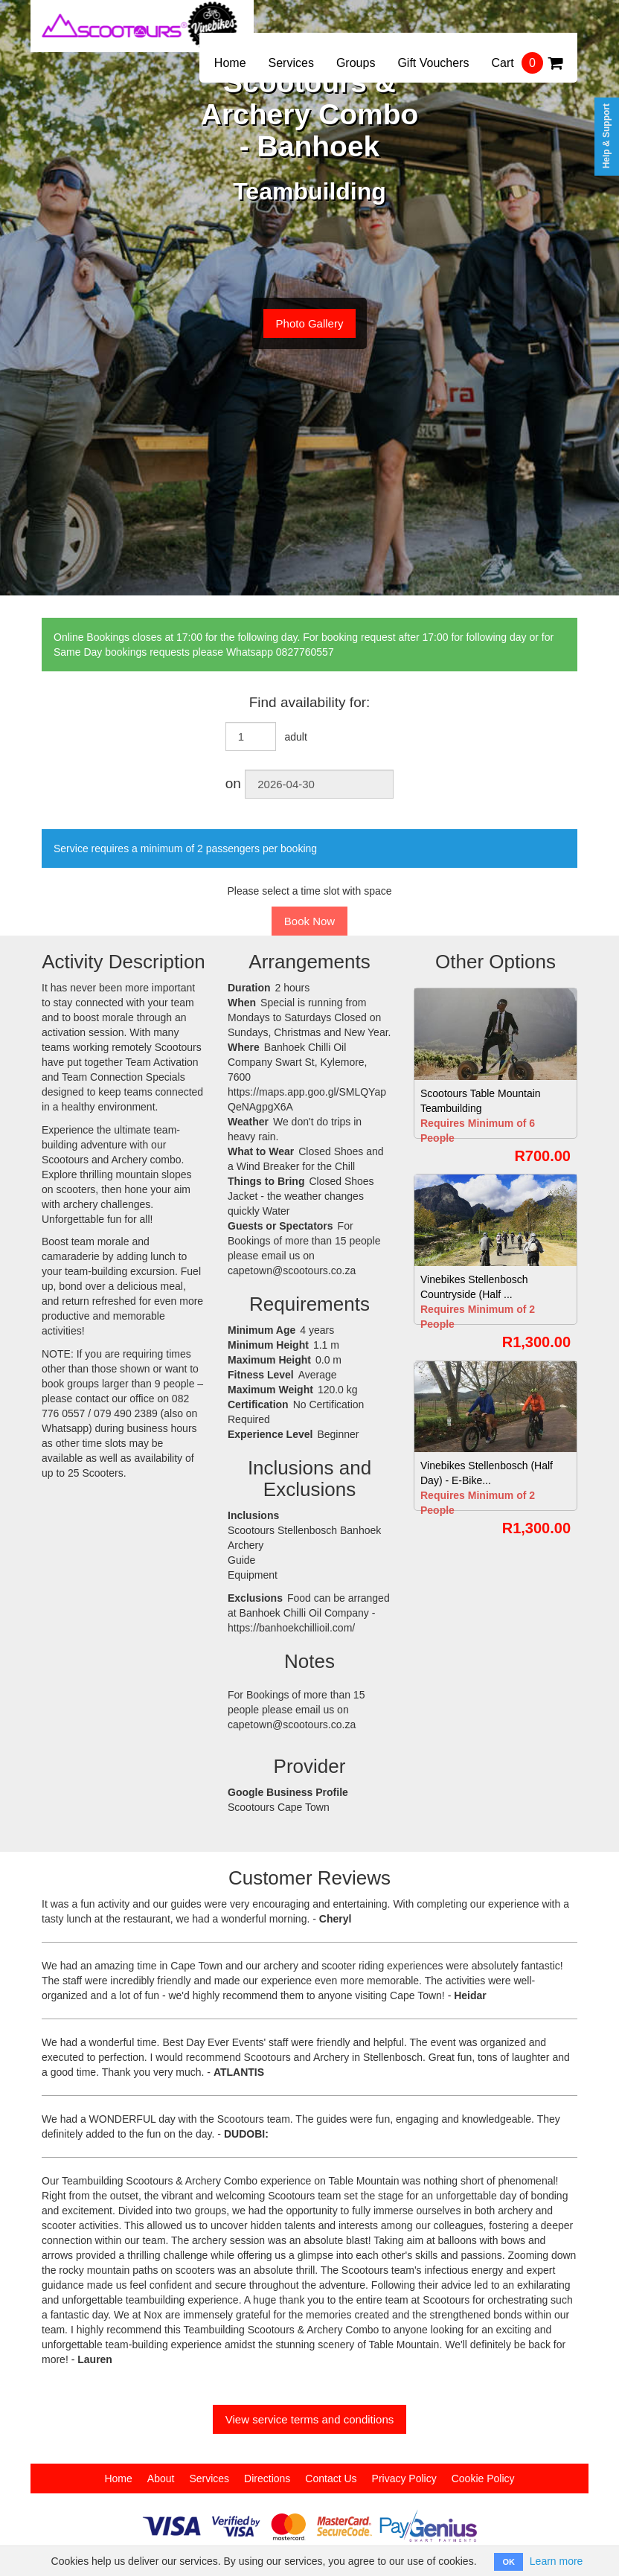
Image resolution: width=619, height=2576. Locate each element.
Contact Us (330, 2478)
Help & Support (606, 135)
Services (291, 63)
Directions (267, 2478)
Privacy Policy (404, 2478)
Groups (355, 63)
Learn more (556, 2561)
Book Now (309, 921)
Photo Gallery (310, 323)
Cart (526, 63)
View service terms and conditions (309, 2419)
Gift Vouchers (433, 63)
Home (230, 63)
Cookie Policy (483, 2478)
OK (508, 2561)
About (161, 2478)
